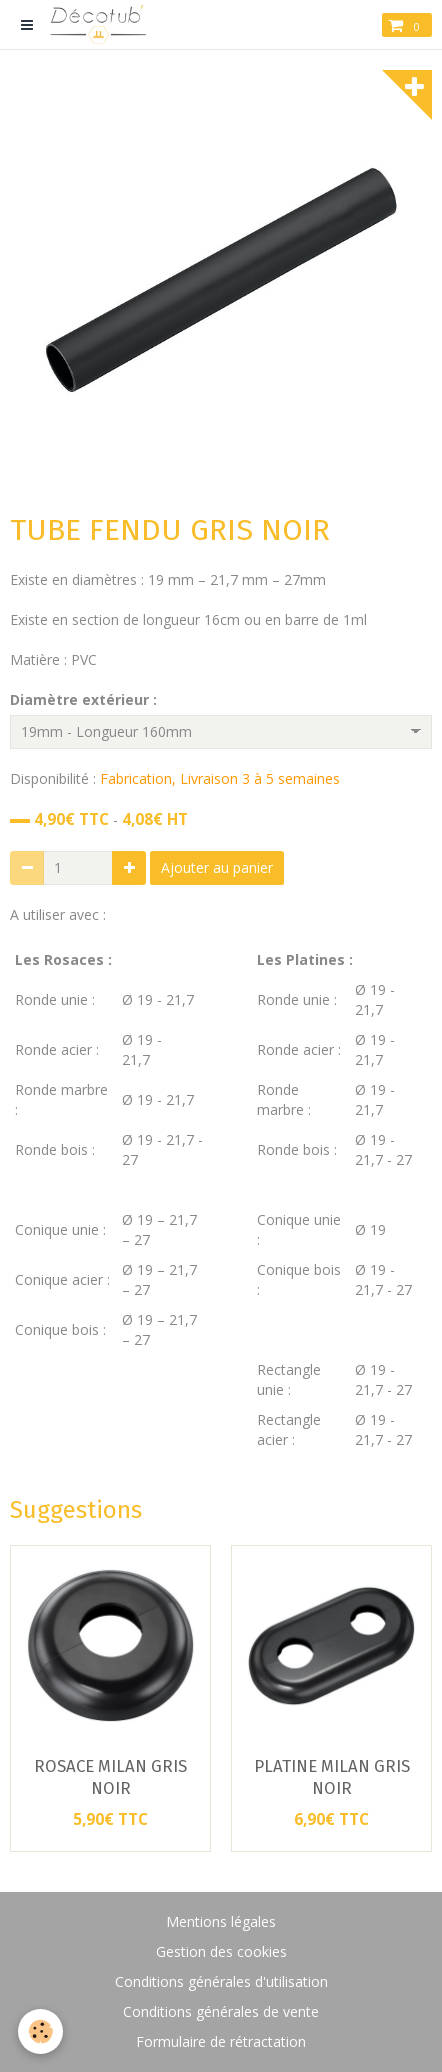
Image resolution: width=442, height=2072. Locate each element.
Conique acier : (62, 1279)
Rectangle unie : (289, 1379)
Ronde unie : (55, 999)
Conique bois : (60, 1329)
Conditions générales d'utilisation (221, 1981)
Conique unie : (60, 1229)
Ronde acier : (59, 1049)
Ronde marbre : (284, 1099)
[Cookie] (40, 2031)
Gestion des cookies (221, 1951)
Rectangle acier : (289, 1429)
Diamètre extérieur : (83, 699)
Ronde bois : (57, 1149)
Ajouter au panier (217, 867)
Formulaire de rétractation (221, 2041)
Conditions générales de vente (221, 2011)
